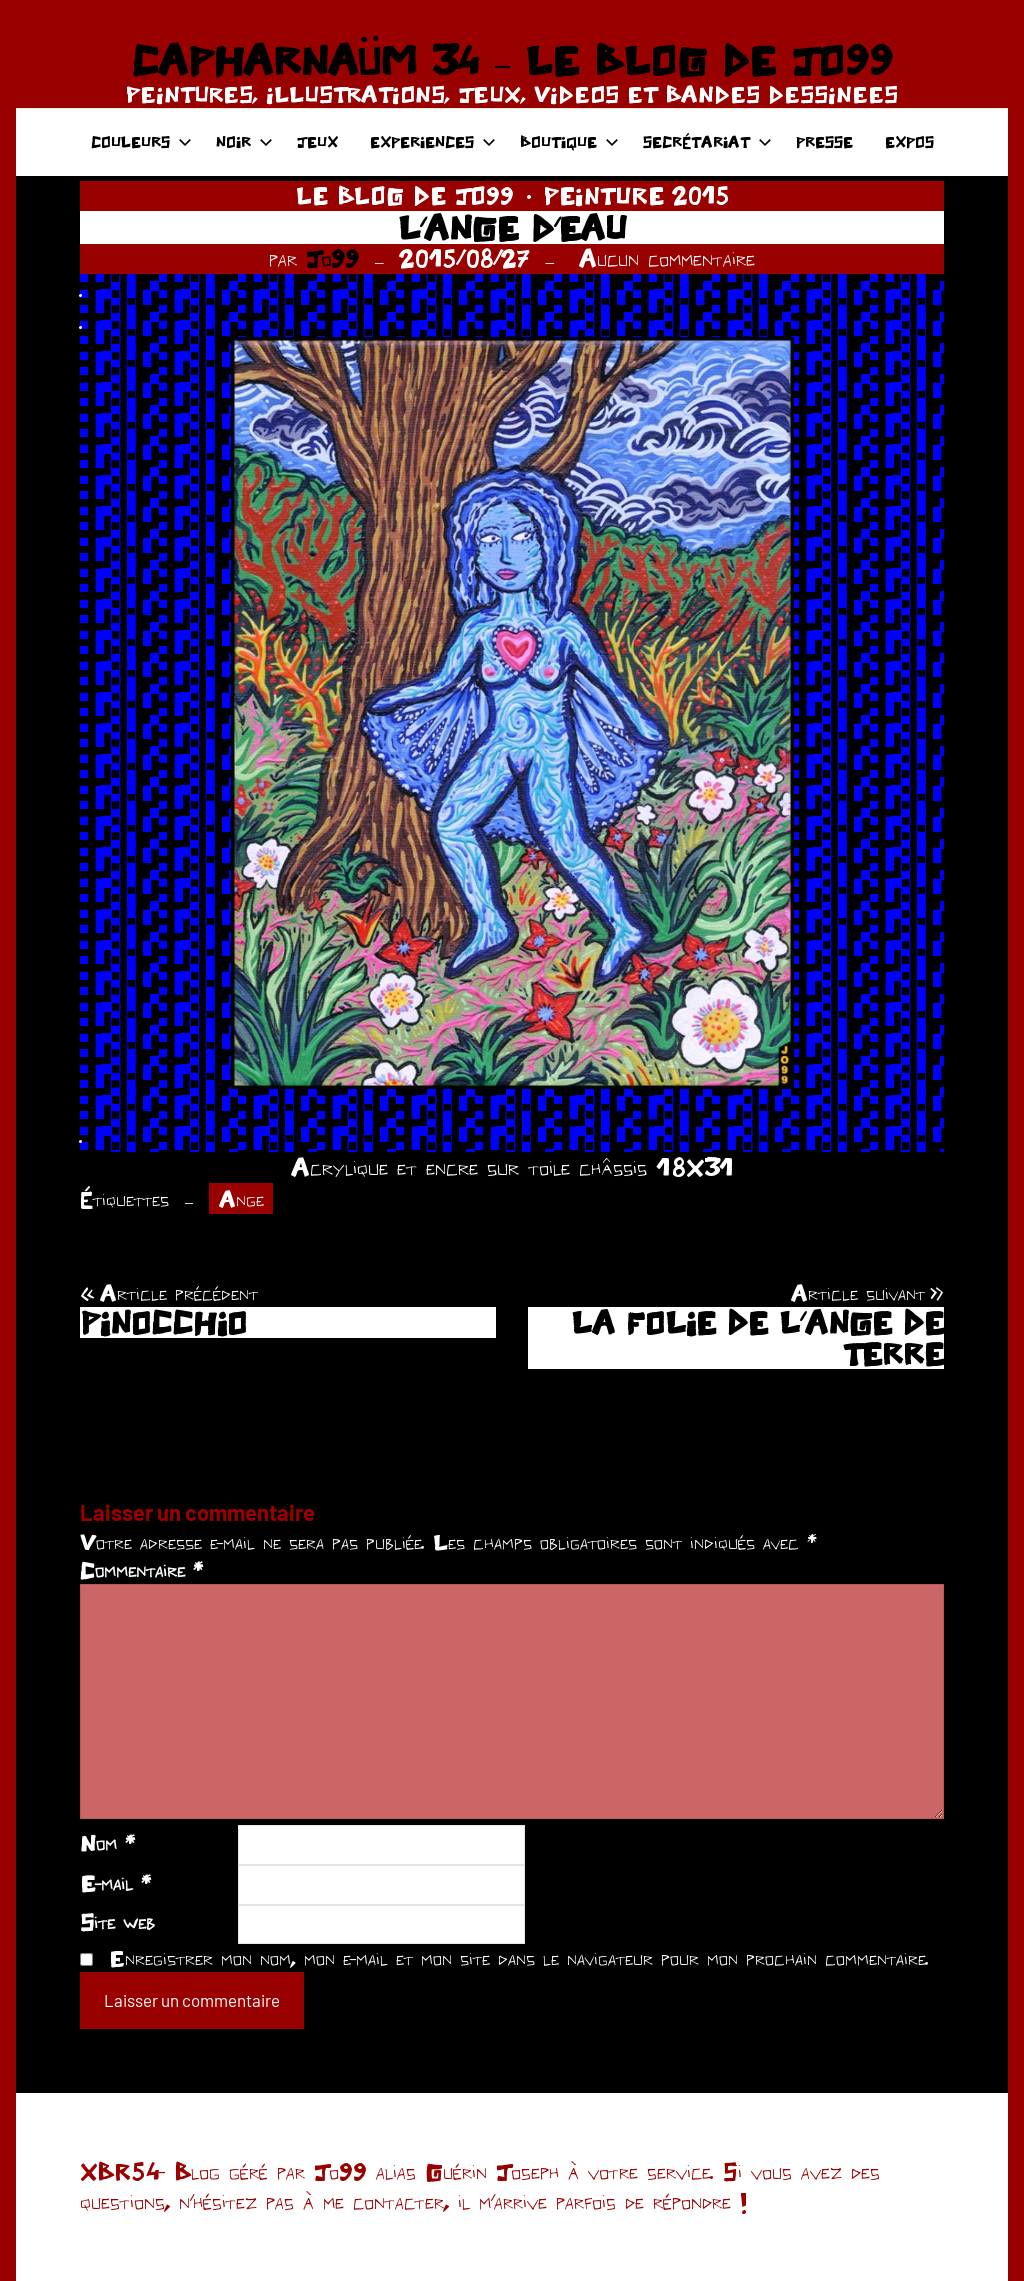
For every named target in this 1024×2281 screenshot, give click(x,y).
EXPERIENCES (433, 141)
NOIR (244, 141)
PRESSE (824, 141)
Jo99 (332, 258)
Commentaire (141, 1570)
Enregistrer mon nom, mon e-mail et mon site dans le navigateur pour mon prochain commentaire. (519, 1958)
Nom (107, 1843)
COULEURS (141, 141)
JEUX (317, 141)
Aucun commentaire (667, 258)
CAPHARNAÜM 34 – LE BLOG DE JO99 (511, 60)
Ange (241, 1199)
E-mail (115, 1883)
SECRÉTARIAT (707, 141)
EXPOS (909, 141)
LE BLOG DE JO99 (405, 195)
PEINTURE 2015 (636, 195)
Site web (117, 1922)
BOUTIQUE (569, 141)
